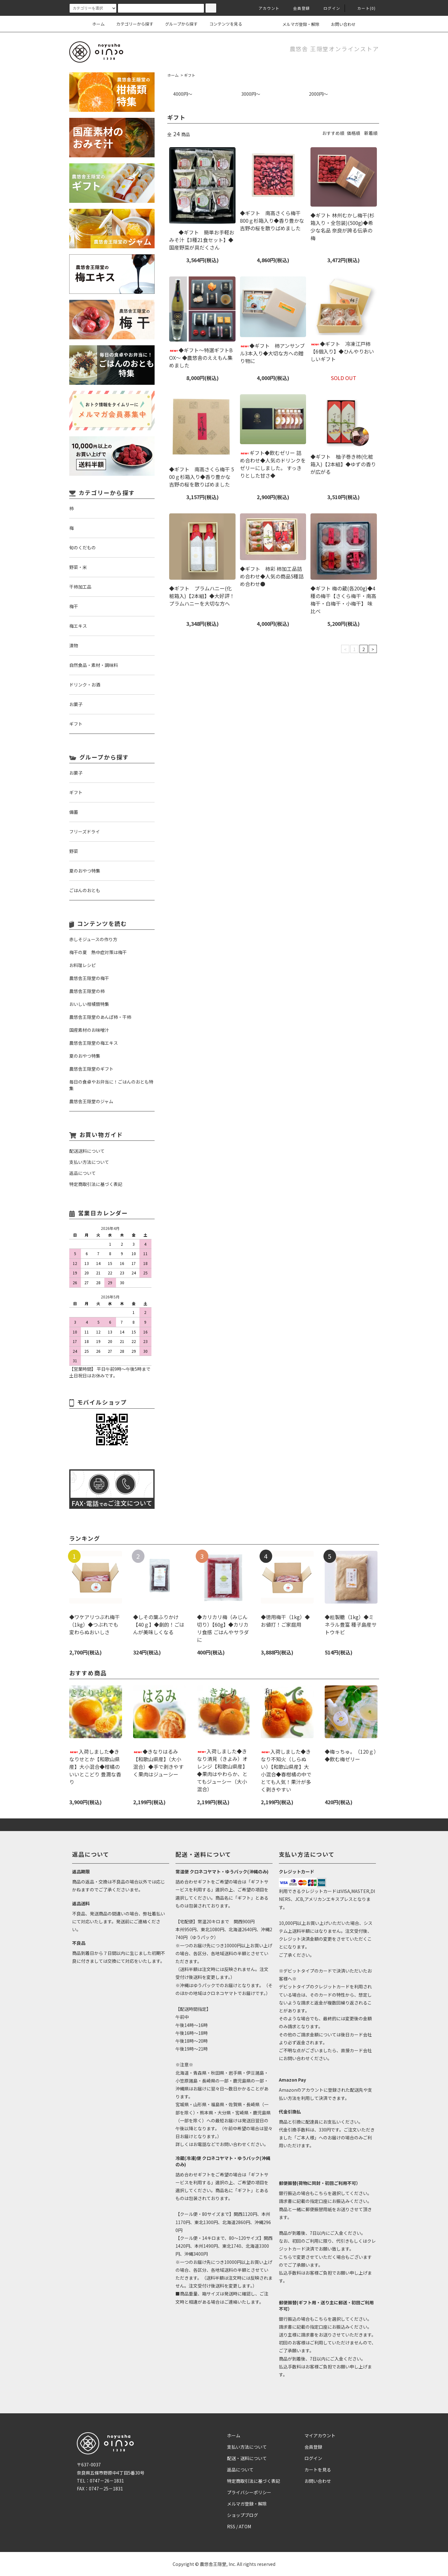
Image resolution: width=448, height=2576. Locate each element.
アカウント (265, 8)
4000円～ (182, 94)
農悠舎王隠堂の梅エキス (93, 1043)
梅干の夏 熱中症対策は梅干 (98, 952)
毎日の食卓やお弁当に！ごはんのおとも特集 (111, 1085)
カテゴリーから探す (131, 24)
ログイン (328, 8)
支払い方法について (247, 2447)
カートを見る (317, 2469)
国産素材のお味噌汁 (89, 1030)
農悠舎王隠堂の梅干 (89, 978)
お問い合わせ (339, 24)
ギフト (189, 75)
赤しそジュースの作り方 (93, 939)
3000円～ (250, 94)
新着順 (370, 133)
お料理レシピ (82, 965)
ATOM (245, 2526)
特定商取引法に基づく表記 (253, 2481)
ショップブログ (242, 2515)
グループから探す (177, 24)
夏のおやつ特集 (84, 1056)
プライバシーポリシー (249, 2492)
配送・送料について (247, 2458)
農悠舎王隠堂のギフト (91, 1069)
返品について (240, 2469)
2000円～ (318, 94)
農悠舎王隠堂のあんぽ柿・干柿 (100, 1017)
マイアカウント (319, 2435)
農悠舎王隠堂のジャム (91, 1101)
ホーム (98, 24)
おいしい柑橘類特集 (89, 1004)
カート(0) (363, 8)
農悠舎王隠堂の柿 (87, 991)
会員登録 (297, 8)
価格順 (353, 133)
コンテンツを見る (222, 24)
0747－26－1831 (107, 2480)
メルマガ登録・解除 (297, 24)
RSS (231, 2526)
